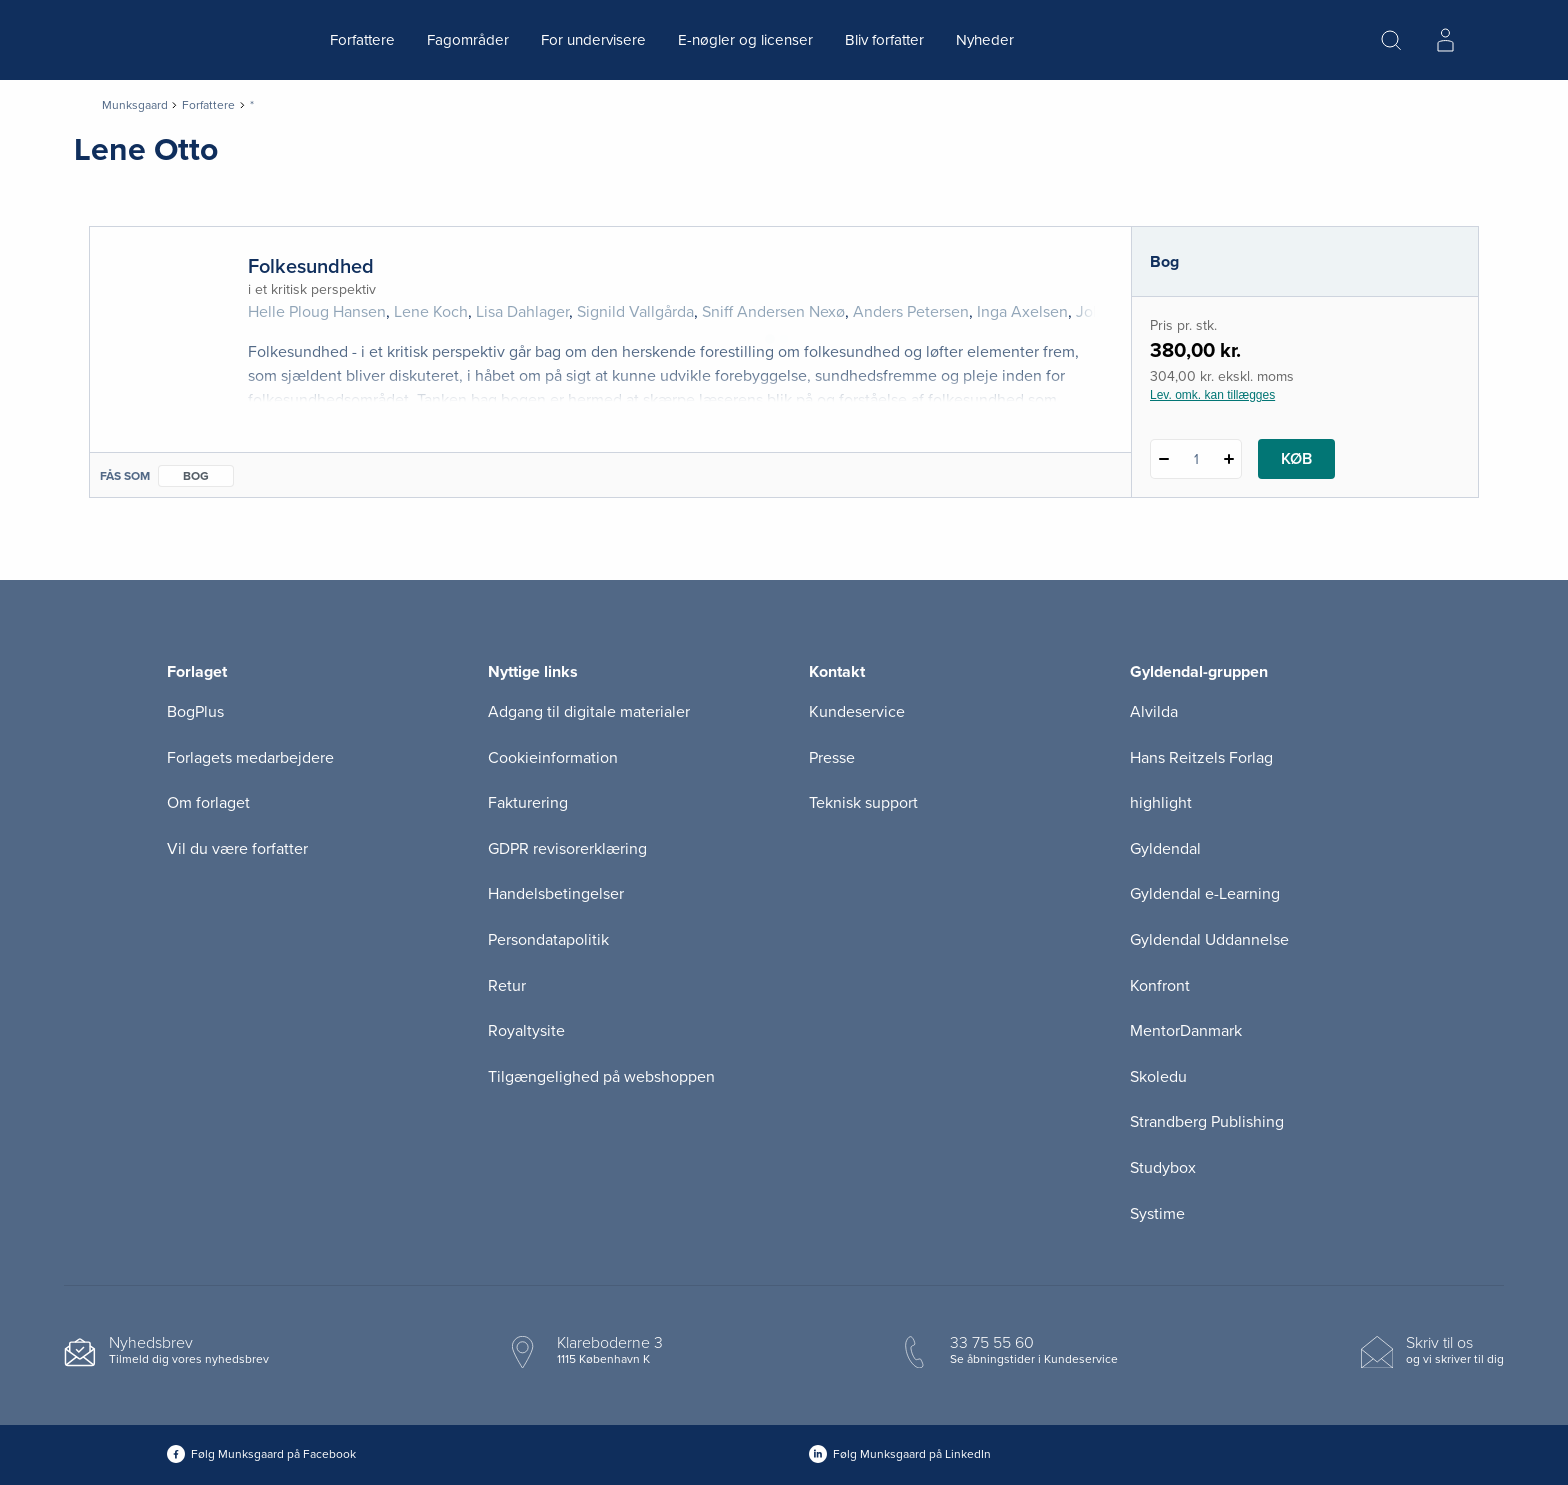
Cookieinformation (553, 758)
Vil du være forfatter (237, 849)
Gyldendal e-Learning (1205, 894)
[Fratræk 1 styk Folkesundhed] (1163, 459)
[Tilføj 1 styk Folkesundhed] (1228, 459)
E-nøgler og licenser (745, 40)
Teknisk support (863, 803)
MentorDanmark (1186, 1031)
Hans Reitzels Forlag (1201, 758)
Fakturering (528, 803)
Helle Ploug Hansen (317, 312)
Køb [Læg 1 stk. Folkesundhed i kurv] (1296, 459)
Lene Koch (431, 312)
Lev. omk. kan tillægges (1212, 395)
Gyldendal (1165, 849)
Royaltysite (526, 1031)
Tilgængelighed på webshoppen (601, 1077)
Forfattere (362, 40)
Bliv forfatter (884, 40)
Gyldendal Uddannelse (1209, 940)
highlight (1161, 803)
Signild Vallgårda (635, 312)
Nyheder (985, 40)
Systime (1157, 1214)
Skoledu (1158, 1077)
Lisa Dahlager (522, 312)
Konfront (1160, 986)
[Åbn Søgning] (1391, 40)
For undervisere (593, 40)
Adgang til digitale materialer (589, 712)
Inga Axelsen (1022, 312)
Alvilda (1154, 712)
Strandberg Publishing (1207, 1122)
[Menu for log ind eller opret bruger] (1445, 40)
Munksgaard (135, 105)
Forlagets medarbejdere (250, 758)
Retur (507, 986)
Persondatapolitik (548, 940)
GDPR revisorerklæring (567, 849)
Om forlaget (208, 803)
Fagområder (468, 40)
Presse (832, 758)
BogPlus (195, 712)
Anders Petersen (911, 312)
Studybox (1163, 1168)
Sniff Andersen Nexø (773, 312)
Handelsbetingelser (556, 894)
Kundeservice (857, 712)
